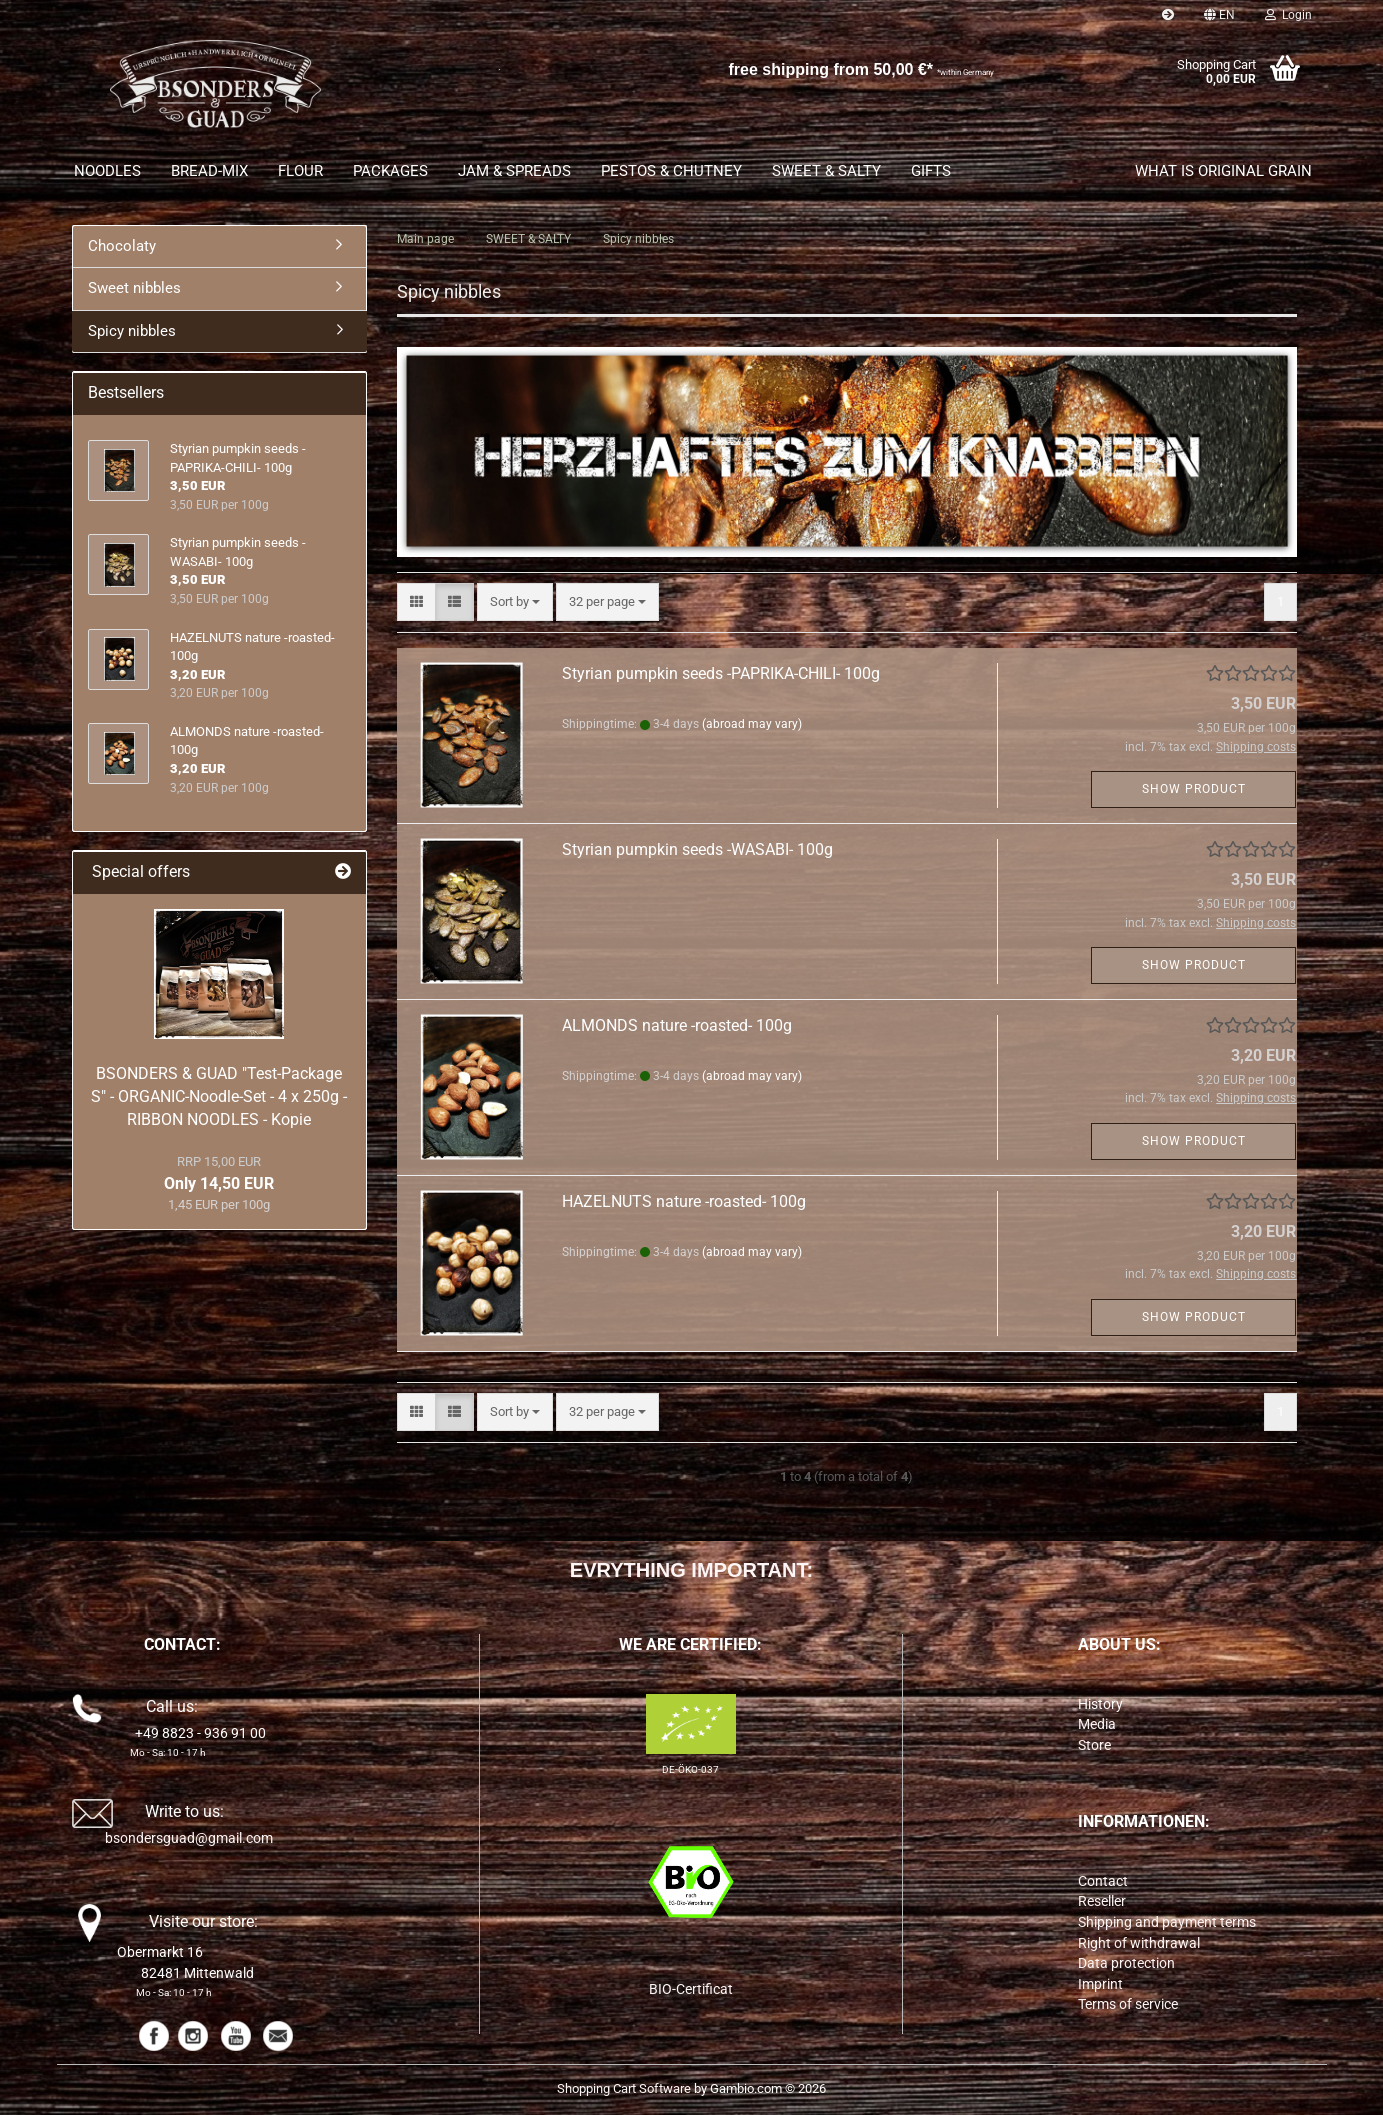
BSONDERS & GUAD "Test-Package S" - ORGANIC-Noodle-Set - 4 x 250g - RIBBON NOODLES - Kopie (219, 1096)
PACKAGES (390, 171)
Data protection (1126, 1963)
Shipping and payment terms (1167, 1922)
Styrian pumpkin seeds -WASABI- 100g (697, 849)
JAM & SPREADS (514, 171)
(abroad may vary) (752, 724)
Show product (1194, 789)
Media (1097, 1724)
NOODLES (107, 171)
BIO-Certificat (691, 1989)
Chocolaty (122, 246)
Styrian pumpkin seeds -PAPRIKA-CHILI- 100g (721, 673)
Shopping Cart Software (624, 2088)
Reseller (1102, 1901)
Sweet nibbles (134, 288)
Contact (1103, 1881)
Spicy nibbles (132, 331)
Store (1094, 1745)
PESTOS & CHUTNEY (671, 171)
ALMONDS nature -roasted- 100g (677, 1025)
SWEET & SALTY (826, 171)
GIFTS (931, 171)
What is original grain (1223, 171)
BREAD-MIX (209, 171)
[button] (1219, 15)
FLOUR (300, 171)
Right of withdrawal (1139, 1943)
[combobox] (515, 602)
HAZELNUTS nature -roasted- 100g (684, 1201)
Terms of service (1128, 2004)
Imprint (1100, 1984)
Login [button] (1288, 15)
